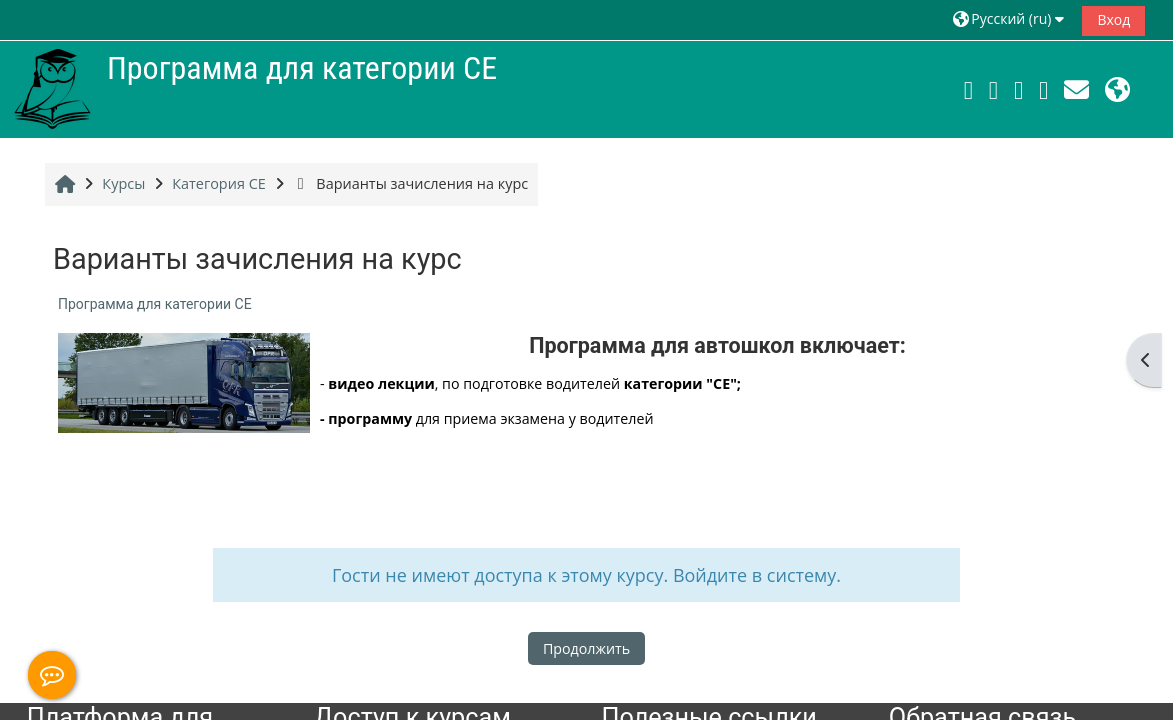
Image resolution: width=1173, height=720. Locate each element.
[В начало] (52, 87)
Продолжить (586, 648)
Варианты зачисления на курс (410, 183)
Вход (1113, 19)
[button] (1011, 19)
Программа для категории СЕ (155, 304)
